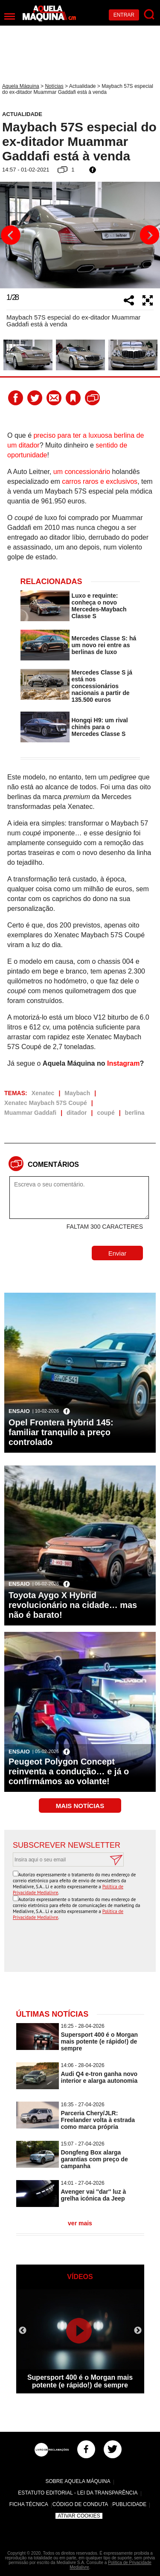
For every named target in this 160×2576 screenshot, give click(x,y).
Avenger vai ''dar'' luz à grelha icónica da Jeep (93, 2195)
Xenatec (43, 1093)
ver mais (80, 2223)
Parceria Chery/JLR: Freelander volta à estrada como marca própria (98, 2120)
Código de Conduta (80, 2504)
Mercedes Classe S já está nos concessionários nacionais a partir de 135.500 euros (102, 686)
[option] (80, 235)
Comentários (53, 1164)
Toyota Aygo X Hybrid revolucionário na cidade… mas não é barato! (73, 1604)
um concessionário (81, 471)
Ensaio (19, 1411)
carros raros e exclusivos (99, 481)
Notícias (54, 86)
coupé (105, 1113)
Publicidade (129, 2504)
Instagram (123, 1063)
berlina (135, 1113)
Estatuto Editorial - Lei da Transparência (77, 2493)
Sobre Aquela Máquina (77, 2481)
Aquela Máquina (20, 86)
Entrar (123, 15)
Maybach (77, 1093)
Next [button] (149, 235)
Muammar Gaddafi (30, 1113)
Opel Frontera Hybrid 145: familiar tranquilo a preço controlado (61, 1432)
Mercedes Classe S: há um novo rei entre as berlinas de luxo (104, 645)
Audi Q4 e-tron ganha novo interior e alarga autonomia (99, 2077)
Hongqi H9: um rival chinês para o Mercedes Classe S (100, 727)
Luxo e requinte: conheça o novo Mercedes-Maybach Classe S (99, 605)
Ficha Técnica (28, 2504)
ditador (77, 1113)
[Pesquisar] (149, 15)
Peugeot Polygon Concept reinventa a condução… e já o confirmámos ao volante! (69, 1771)
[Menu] (9, 16)
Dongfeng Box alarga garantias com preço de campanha (94, 2159)
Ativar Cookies (79, 2516)
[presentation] (82, 1946)
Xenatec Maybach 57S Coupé (45, 1103)
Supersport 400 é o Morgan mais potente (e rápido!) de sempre (99, 2041)
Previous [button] (10, 235)
